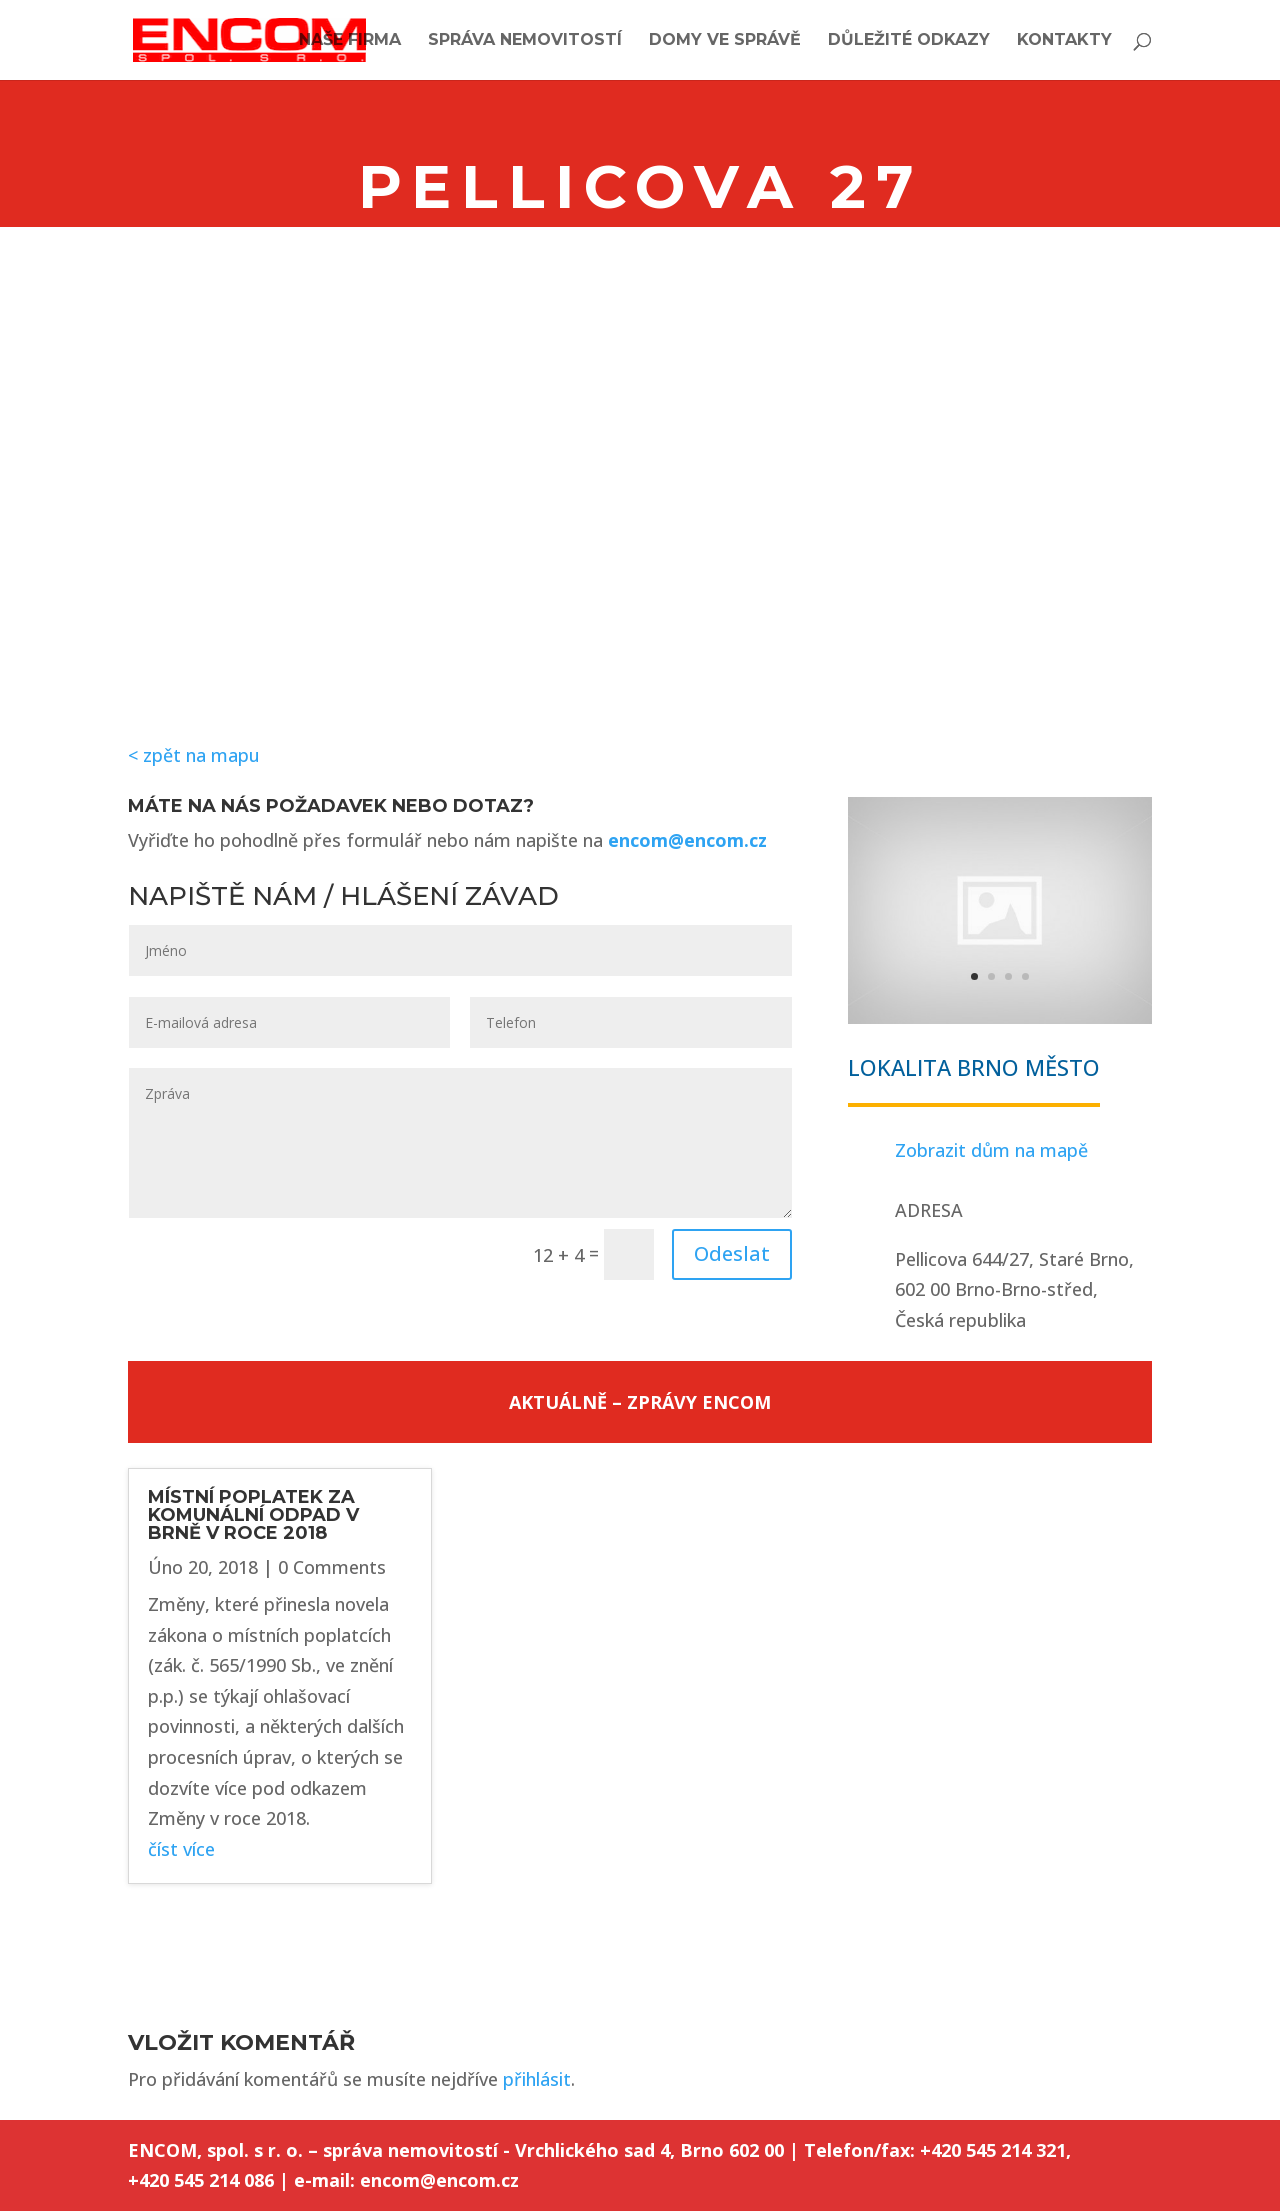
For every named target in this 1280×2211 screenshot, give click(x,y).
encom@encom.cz (687, 840)
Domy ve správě (725, 41)
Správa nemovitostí (525, 41)
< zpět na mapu (194, 755)
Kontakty (1064, 41)
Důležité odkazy (909, 41)
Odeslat (732, 1253)
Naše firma (350, 41)
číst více (181, 1849)
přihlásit (537, 2079)
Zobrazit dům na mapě (991, 1150)
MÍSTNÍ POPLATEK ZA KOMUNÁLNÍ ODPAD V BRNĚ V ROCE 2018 (253, 1515)
